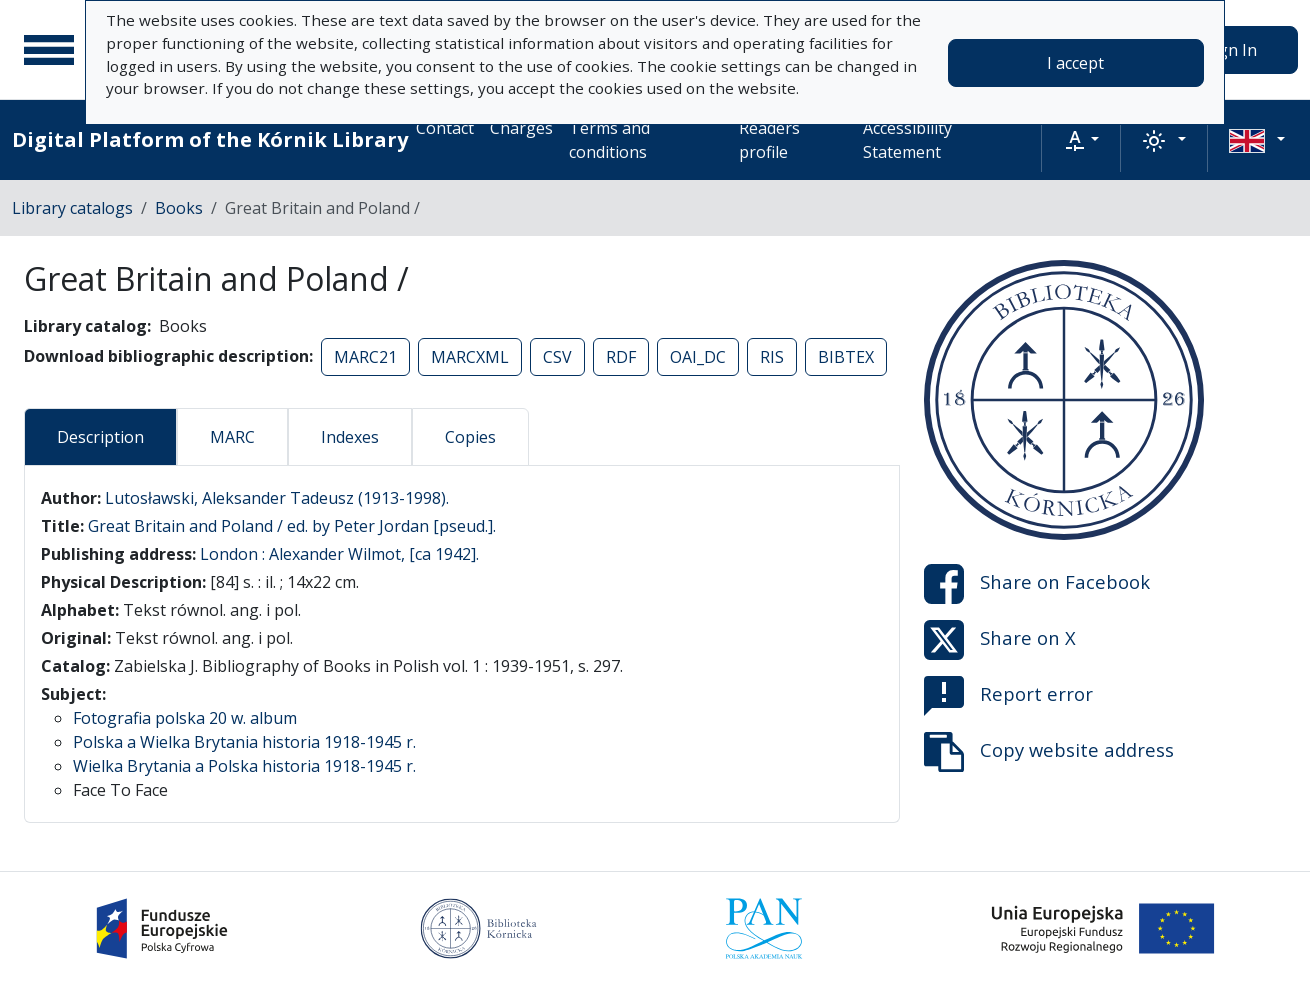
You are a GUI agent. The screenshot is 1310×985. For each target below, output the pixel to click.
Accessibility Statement (907, 140)
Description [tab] (100, 437)
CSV (557, 357)
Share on (1037, 584)
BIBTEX (846, 357)
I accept (1075, 63)
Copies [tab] (470, 437)
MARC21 (365, 357)
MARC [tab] (232, 437)
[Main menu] (49, 50)
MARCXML (470, 357)
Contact (445, 128)
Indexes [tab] (350, 437)
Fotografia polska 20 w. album (185, 718)
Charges (521, 128)
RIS (772, 357)
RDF (621, 357)
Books (179, 208)
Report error (1008, 696)
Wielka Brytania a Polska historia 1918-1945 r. (244, 766)
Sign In (1231, 50)
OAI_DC (698, 357)
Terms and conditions (609, 140)
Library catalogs (72, 208)
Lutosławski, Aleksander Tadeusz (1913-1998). (277, 498)
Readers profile (769, 140)
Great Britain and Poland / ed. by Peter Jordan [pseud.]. (292, 526)
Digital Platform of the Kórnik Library (210, 139)
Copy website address (1049, 752)
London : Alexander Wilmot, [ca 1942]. (339, 554)
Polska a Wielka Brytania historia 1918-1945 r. (244, 742)
